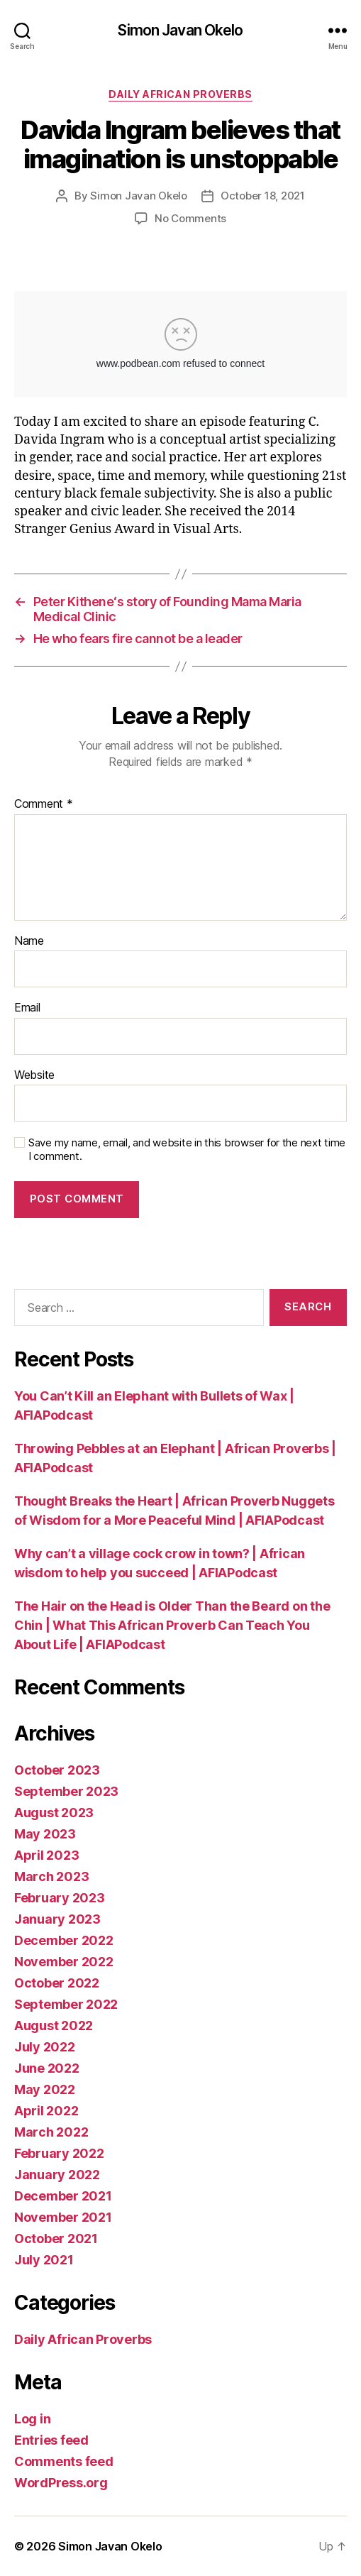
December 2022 (63, 1940)
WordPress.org (61, 2482)
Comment (43, 804)
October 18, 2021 (263, 195)
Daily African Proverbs (180, 94)
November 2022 (63, 1961)
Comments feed (63, 2461)
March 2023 (51, 1876)
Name (29, 941)
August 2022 (53, 2025)
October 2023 (57, 1770)
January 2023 (57, 1919)
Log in (32, 2418)
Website (34, 1075)
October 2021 (56, 2238)
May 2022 (44, 2089)
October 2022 (56, 1982)
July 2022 (44, 2046)
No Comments (190, 218)
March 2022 (51, 2132)
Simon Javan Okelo (180, 30)
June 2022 (46, 2068)
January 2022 (57, 2174)
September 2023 (66, 1791)
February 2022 (59, 2153)
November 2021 (63, 2217)
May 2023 (45, 1833)
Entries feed (51, 2440)
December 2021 (63, 2195)
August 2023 (54, 1812)
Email (27, 1008)
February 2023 (59, 1897)
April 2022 (46, 2110)
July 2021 (44, 2259)
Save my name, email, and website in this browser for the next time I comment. (186, 1149)
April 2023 (46, 1855)
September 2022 (66, 2004)
